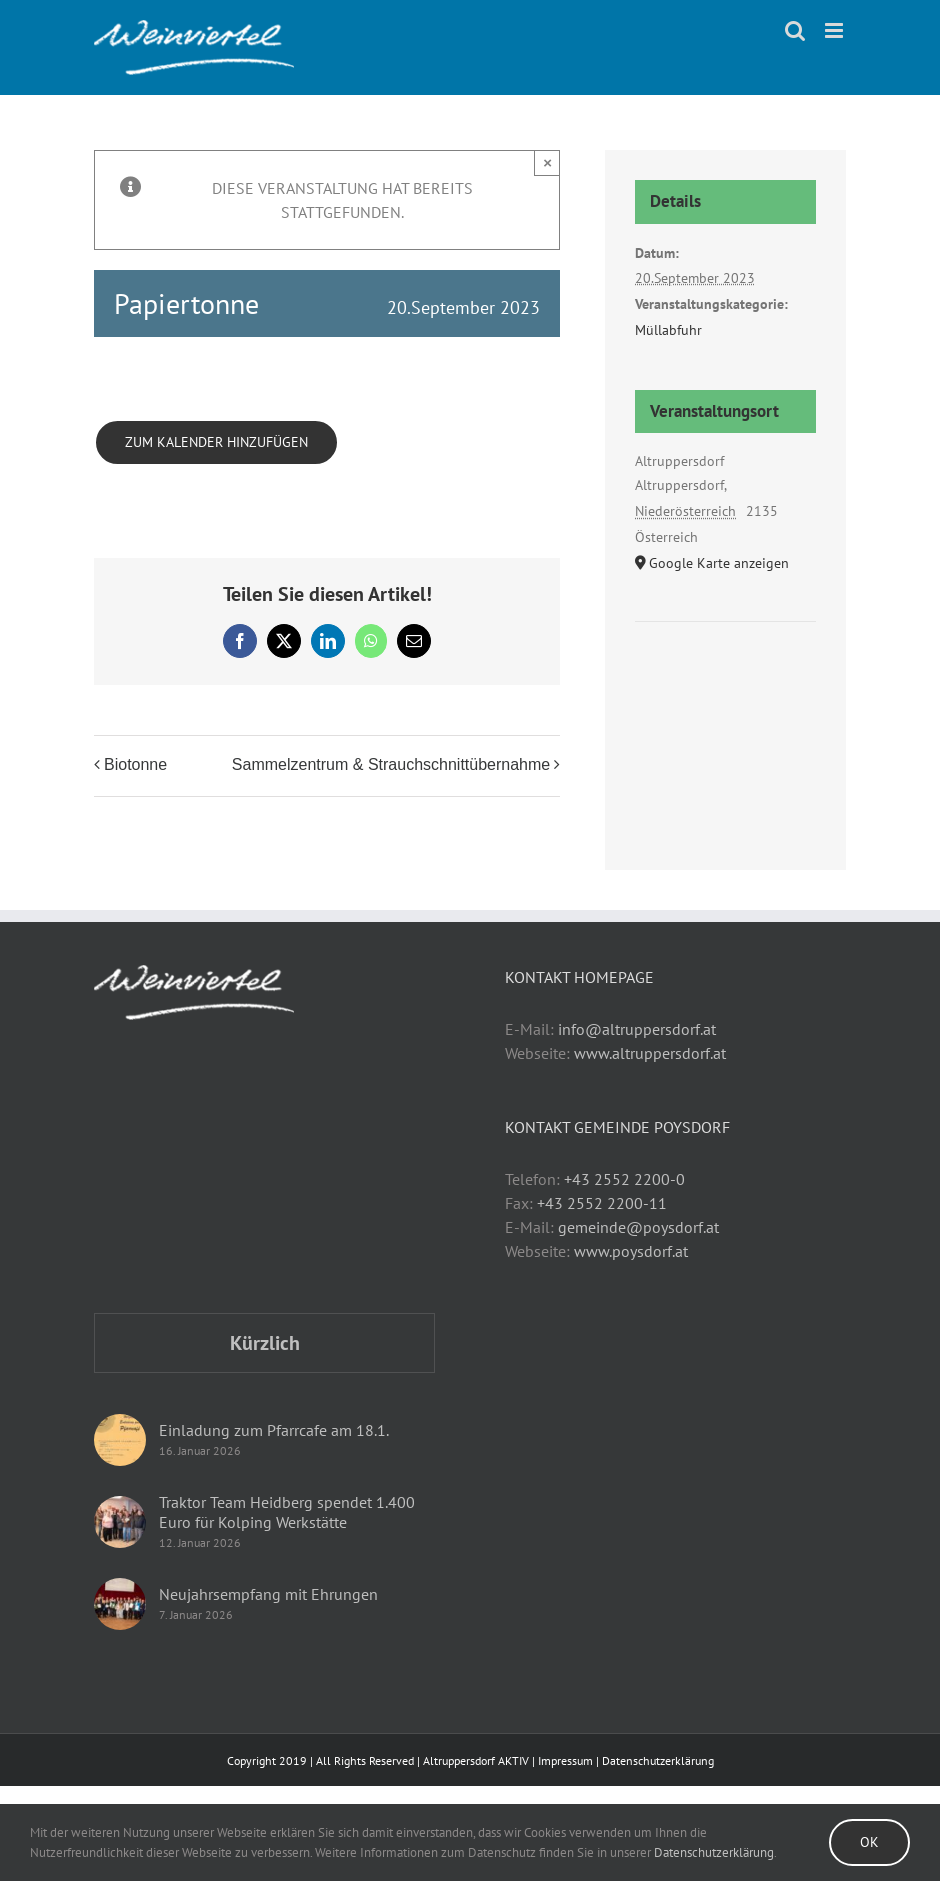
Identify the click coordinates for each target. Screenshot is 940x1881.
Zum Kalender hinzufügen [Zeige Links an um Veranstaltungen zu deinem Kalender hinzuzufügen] (216, 442)
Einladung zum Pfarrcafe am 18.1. (274, 1430)
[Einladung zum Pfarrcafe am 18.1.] (120, 1440)
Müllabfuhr (668, 330)
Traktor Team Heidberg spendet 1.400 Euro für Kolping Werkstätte (287, 1512)
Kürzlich (265, 1343)
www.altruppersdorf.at (650, 1053)
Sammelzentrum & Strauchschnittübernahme (391, 764)
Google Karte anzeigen (719, 563)
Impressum (565, 1760)
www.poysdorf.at (631, 1251)
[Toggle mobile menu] (835, 30)
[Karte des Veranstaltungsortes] (725, 682)
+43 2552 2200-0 (624, 1179)
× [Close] (547, 162)
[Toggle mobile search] (795, 30)
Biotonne (135, 764)
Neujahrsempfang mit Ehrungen (268, 1594)
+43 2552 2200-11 (602, 1203)
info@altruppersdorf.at (637, 1029)
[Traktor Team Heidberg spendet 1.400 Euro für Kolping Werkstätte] (120, 1522)
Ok (869, 1842)
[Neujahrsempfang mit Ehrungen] (120, 1604)
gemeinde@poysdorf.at (638, 1227)
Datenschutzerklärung (658, 1760)
